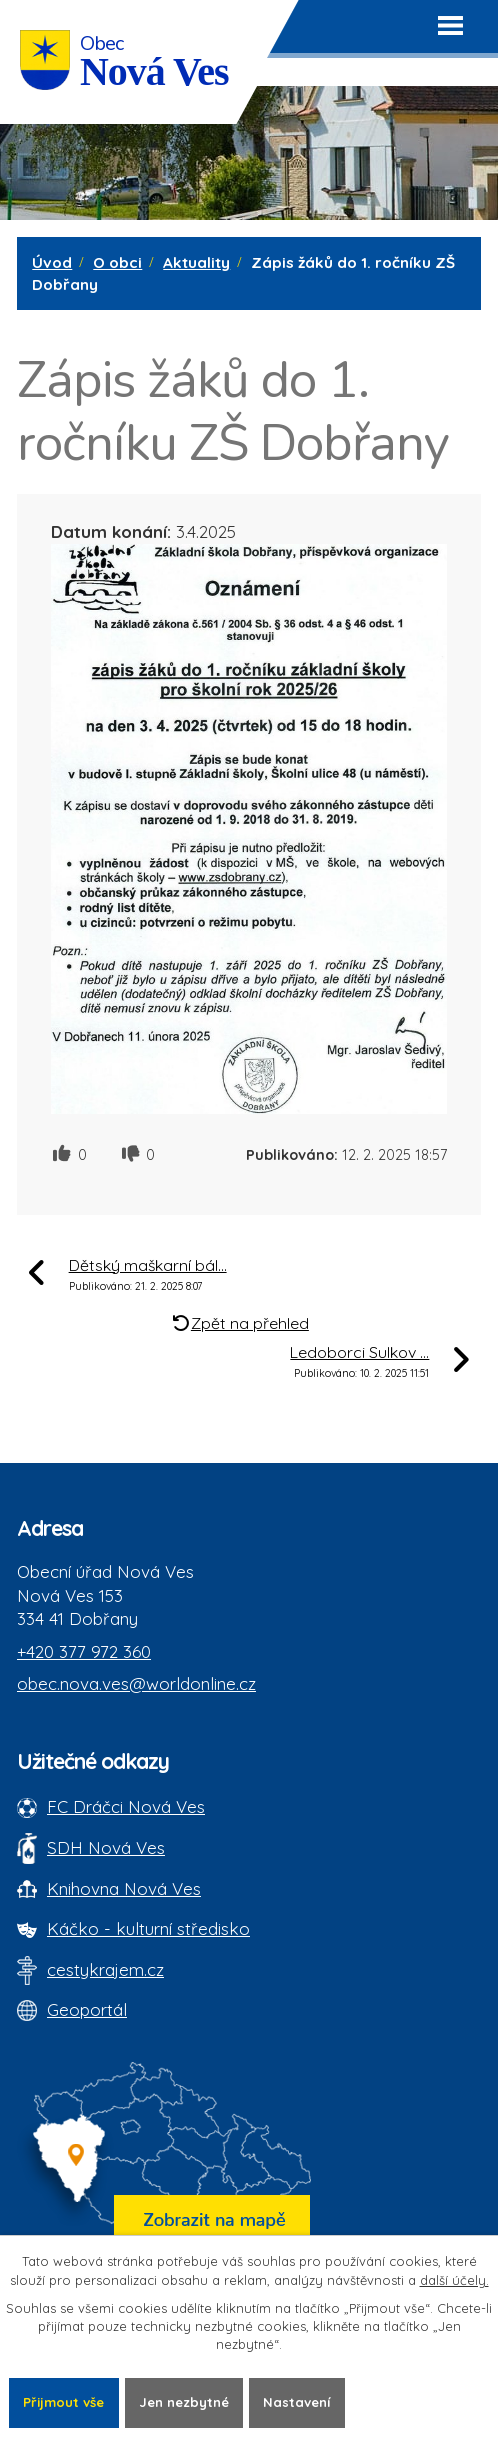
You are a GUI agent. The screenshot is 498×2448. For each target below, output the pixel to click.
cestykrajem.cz (105, 1969)
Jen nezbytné (184, 2402)
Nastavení (296, 2402)
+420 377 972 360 (84, 1651)
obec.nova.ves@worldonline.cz (136, 1683)
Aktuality (196, 262)
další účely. (454, 2280)
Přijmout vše (63, 2402)
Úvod (52, 262)
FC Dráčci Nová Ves (126, 1806)
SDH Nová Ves (106, 1847)
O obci (117, 262)
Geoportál (87, 2009)
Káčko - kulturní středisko (148, 1928)
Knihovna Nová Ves (124, 1888)
